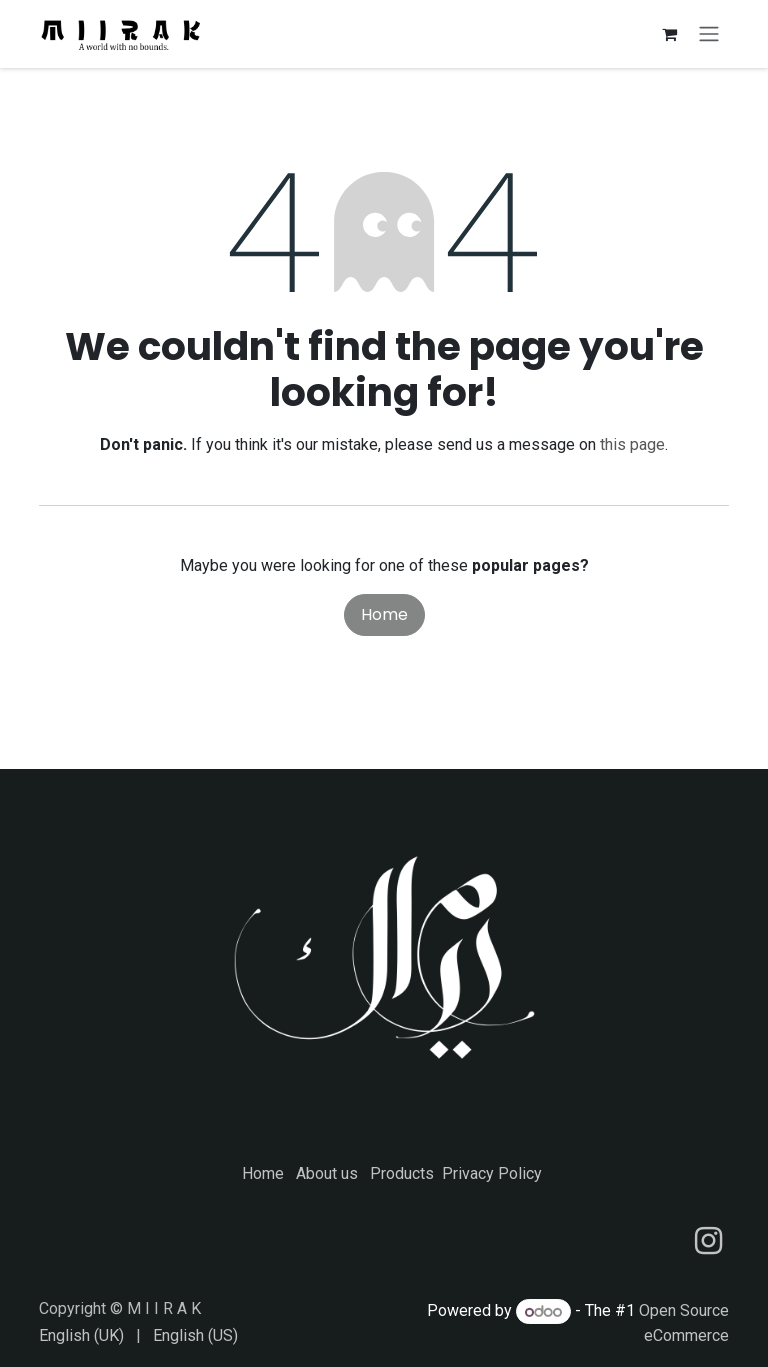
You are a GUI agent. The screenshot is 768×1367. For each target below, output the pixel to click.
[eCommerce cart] (669, 36)
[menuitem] (81, 1336)
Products (402, 1173)
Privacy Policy (492, 1173)
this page (632, 449)
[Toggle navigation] (709, 36)
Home (384, 619)
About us (327, 1173)
